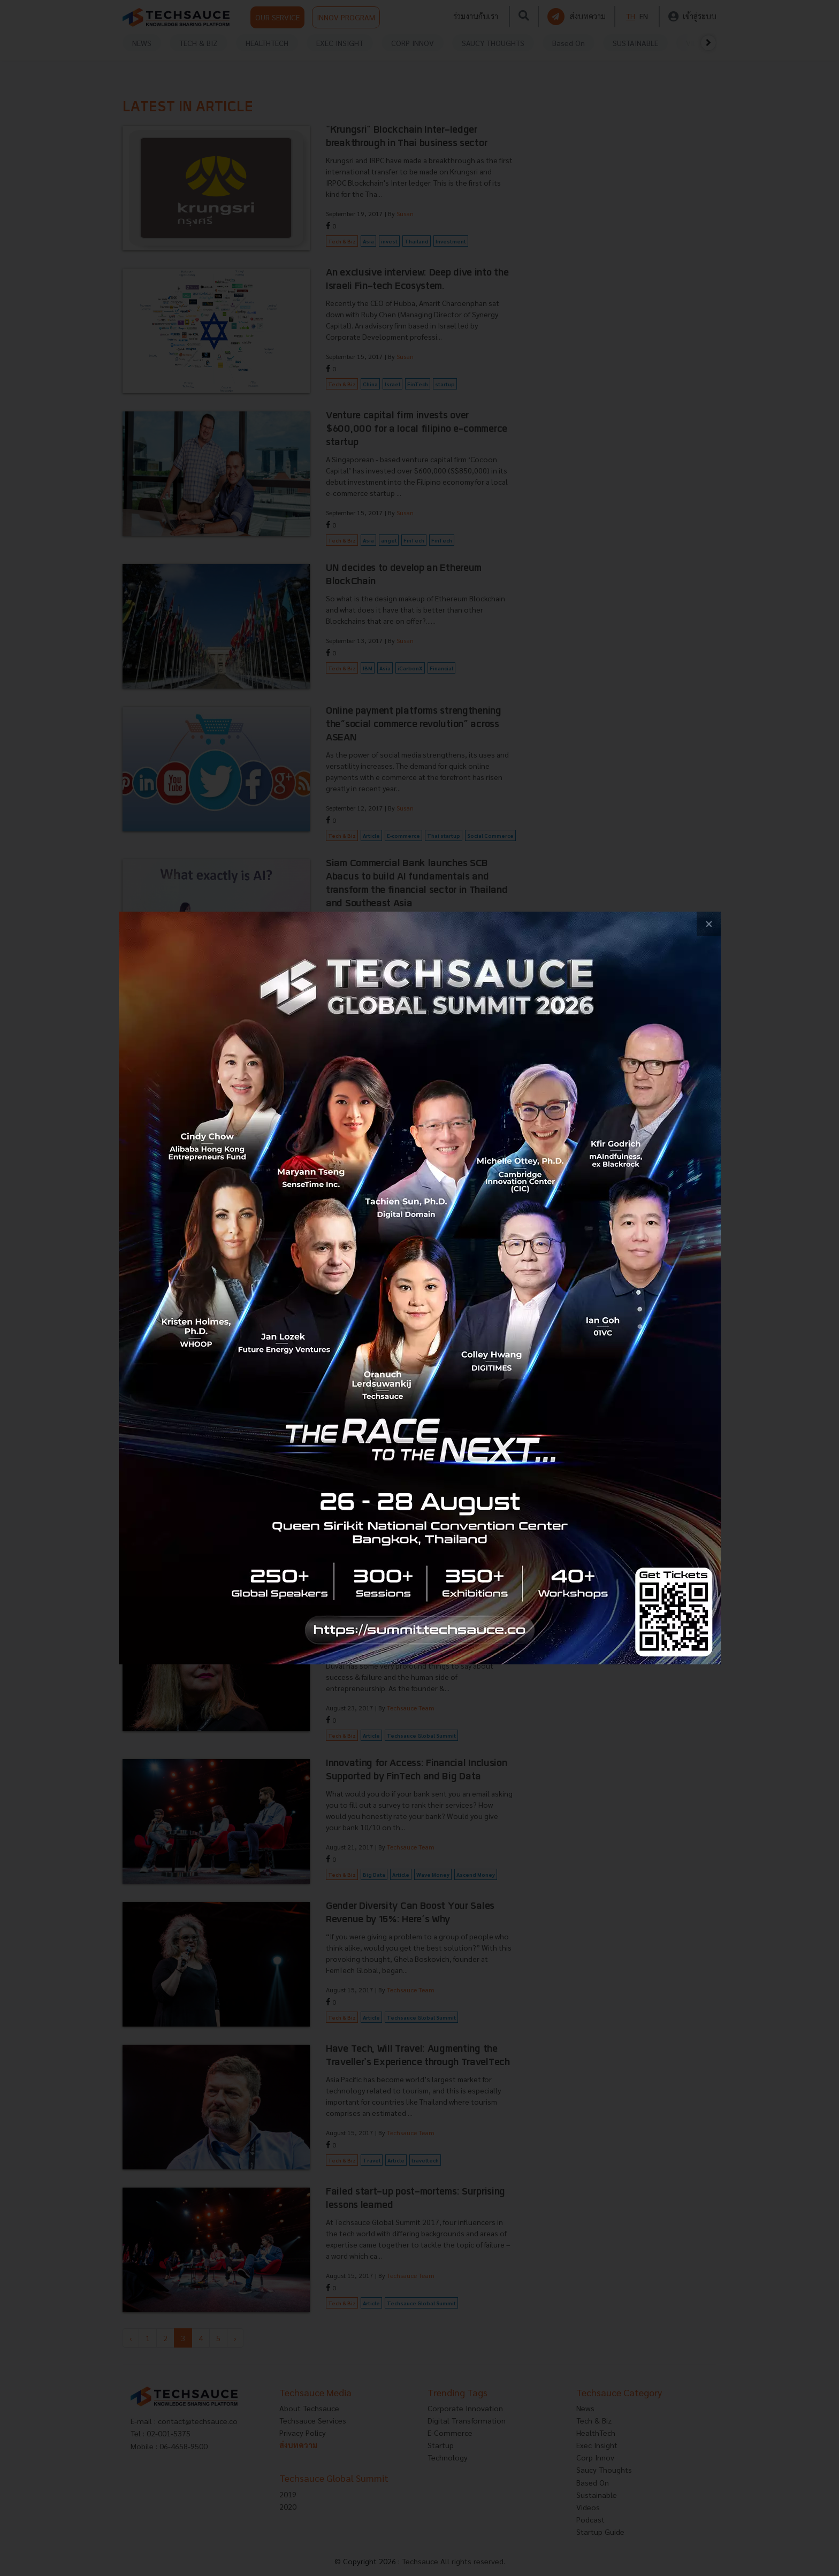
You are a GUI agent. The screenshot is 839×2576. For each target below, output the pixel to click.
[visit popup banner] (420, 1288)
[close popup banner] (709, 924)
